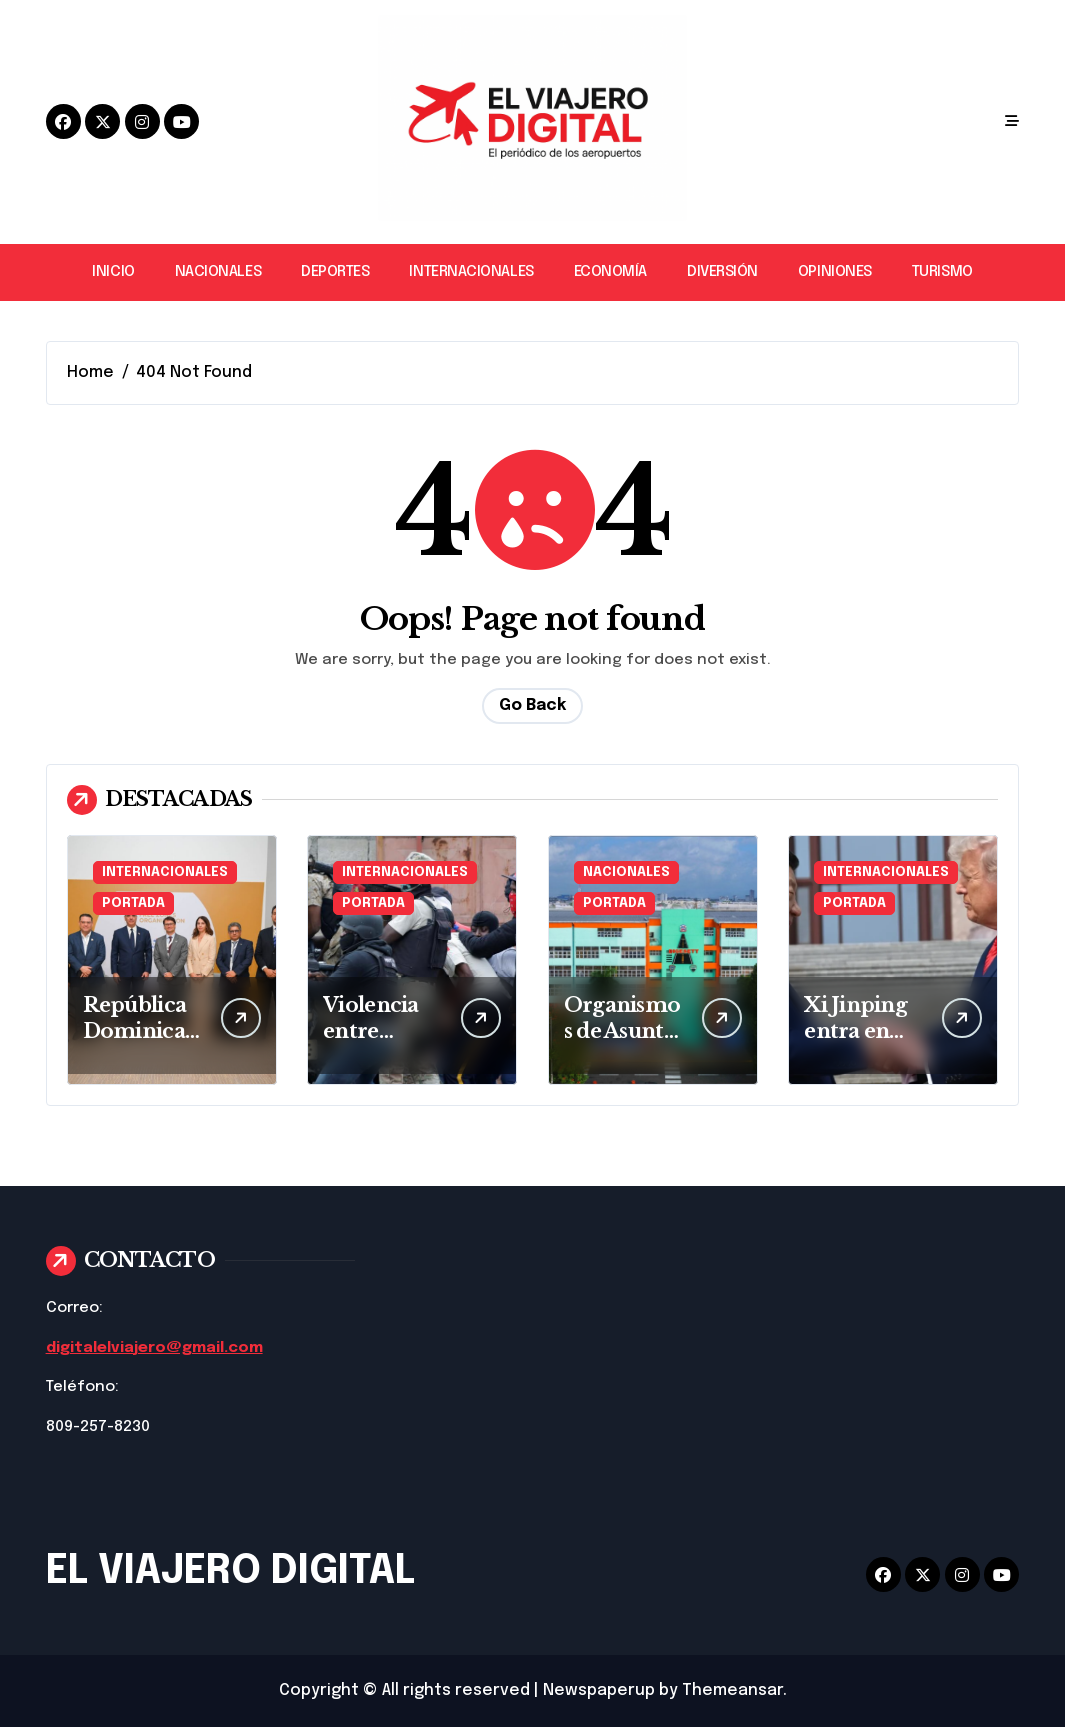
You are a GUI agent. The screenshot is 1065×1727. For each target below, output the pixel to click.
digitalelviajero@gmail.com (154, 1348)
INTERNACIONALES (471, 272)
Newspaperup (599, 1690)
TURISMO (942, 272)
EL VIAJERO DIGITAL (230, 1571)
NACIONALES (218, 272)
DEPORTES (335, 272)
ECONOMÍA (610, 272)
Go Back (532, 705)
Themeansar (732, 1690)
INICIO (113, 272)
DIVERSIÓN (722, 272)
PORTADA (133, 903)
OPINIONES (835, 272)
